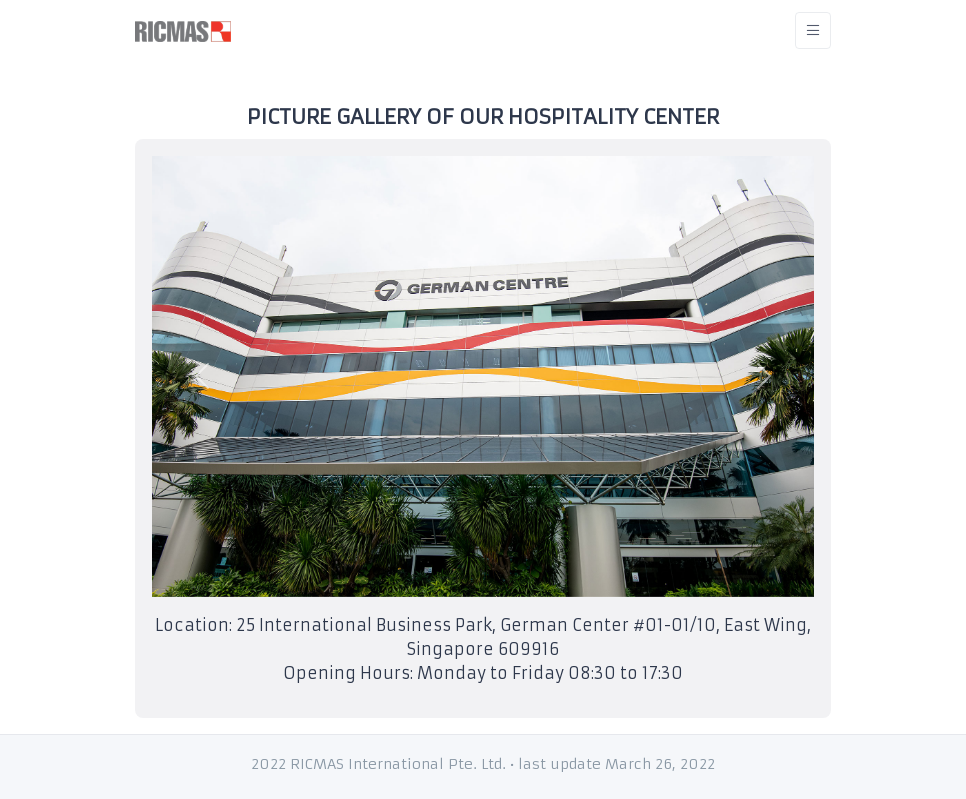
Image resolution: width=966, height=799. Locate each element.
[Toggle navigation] (813, 30)
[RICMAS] (183, 30)
